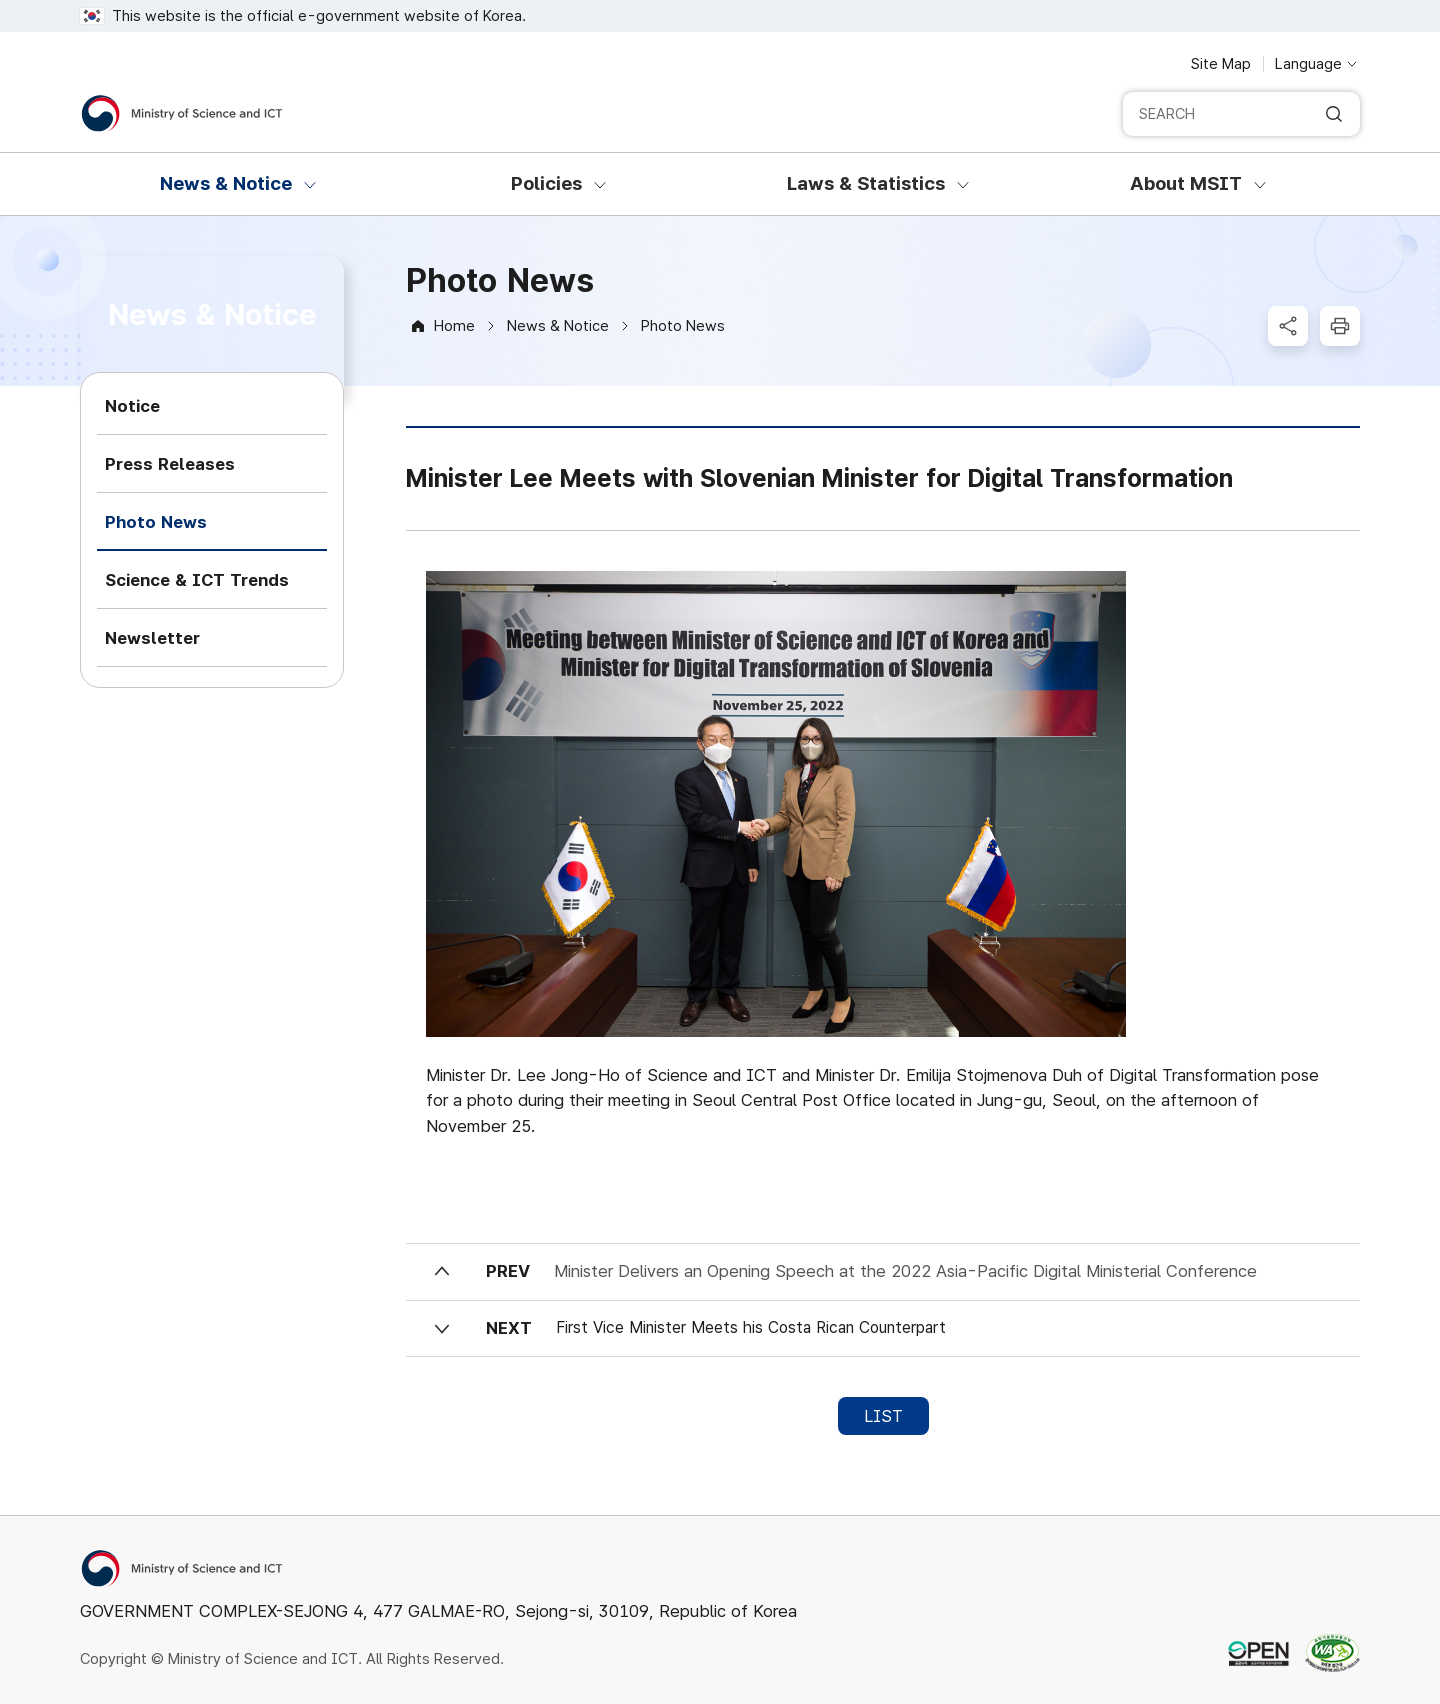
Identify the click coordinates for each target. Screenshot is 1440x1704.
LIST (883, 1416)
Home (454, 326)
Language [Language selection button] (1308, 64)
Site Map (1221, 64)
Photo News (683, 326)
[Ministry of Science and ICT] (182, 113)
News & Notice (558, 326)
